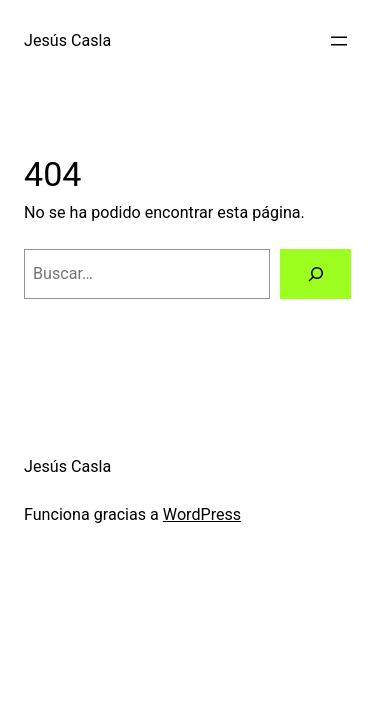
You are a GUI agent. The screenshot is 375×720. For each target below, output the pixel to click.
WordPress (202, 514)
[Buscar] (315, 274)
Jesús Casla (67, 40)
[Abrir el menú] (339, 41)
